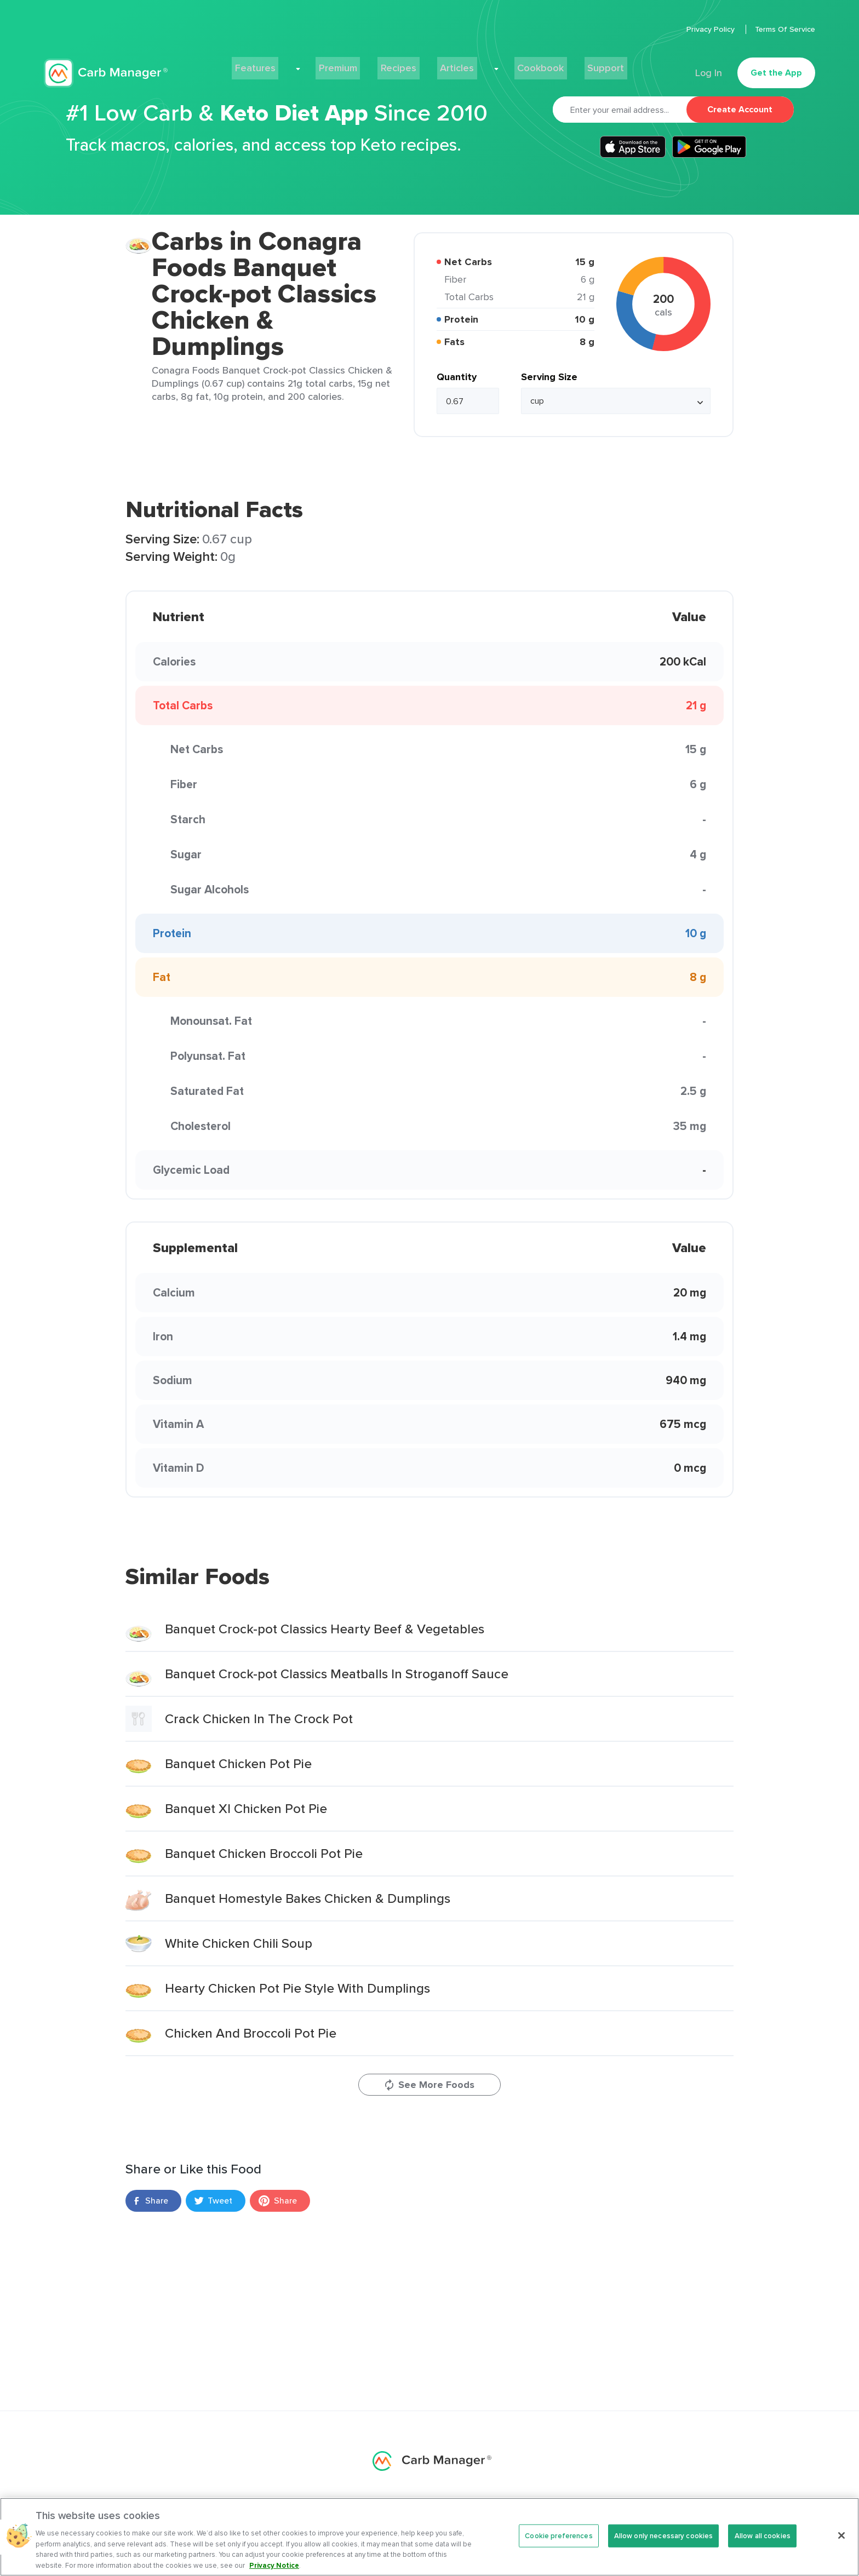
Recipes (404, 63)
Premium (350, 63)
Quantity (457, 376)
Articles (455, 63)
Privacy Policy (711, 29)
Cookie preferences (558, 2543)
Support (575, 63)
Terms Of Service (785, 29)
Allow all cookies (763, 2543)
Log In (706, 63)
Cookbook (519, 63)
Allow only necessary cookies (663, 2543)
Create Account (739, 109)
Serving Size (549, 376)
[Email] (619, 109)
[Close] (841, 2543)
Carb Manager (106, 63)
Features (286, 63)
